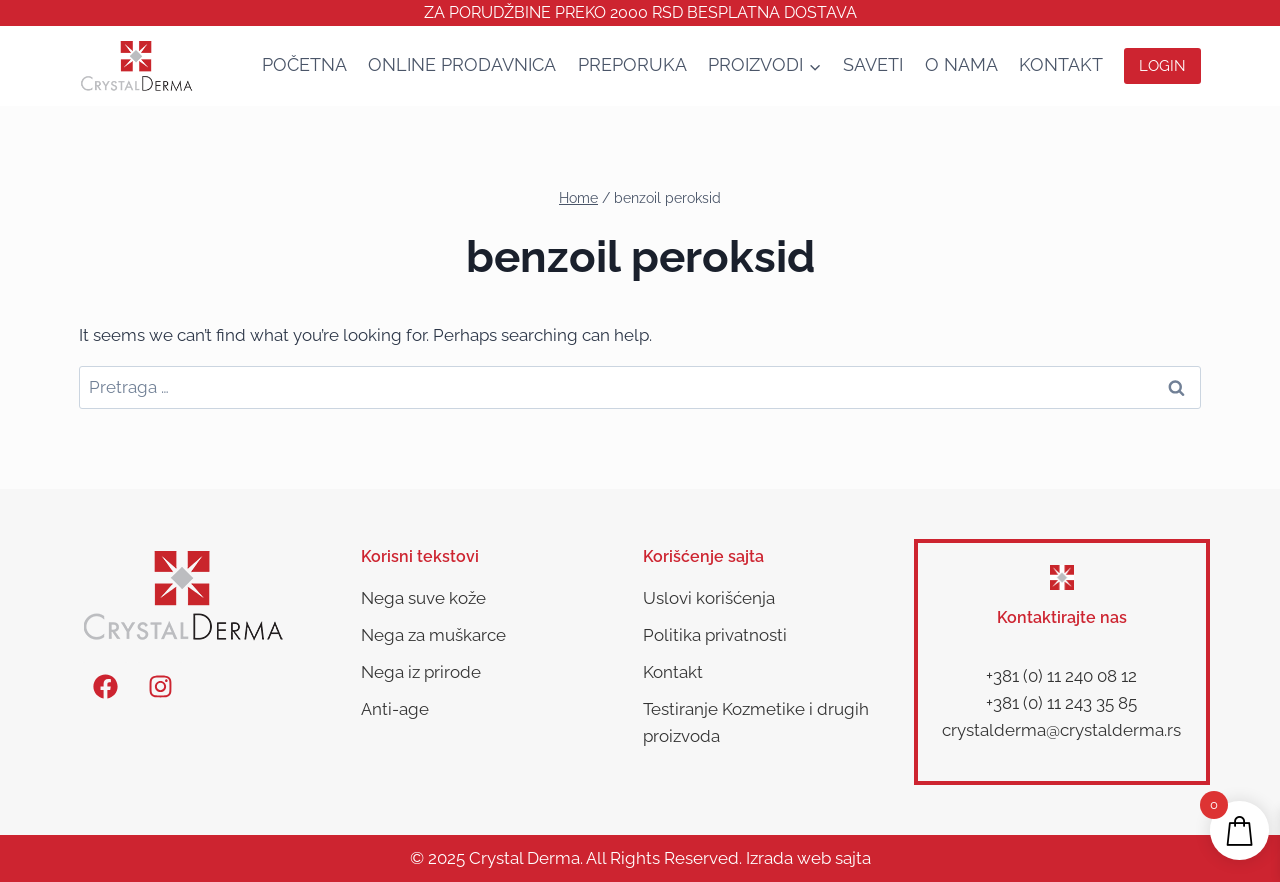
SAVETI (873, 64)
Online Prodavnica (462, 64)
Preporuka (632, 64)
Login (1162, 66)
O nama (961, 64)
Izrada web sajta (808, 858)
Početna (304, 64)
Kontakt (1061, 64)
